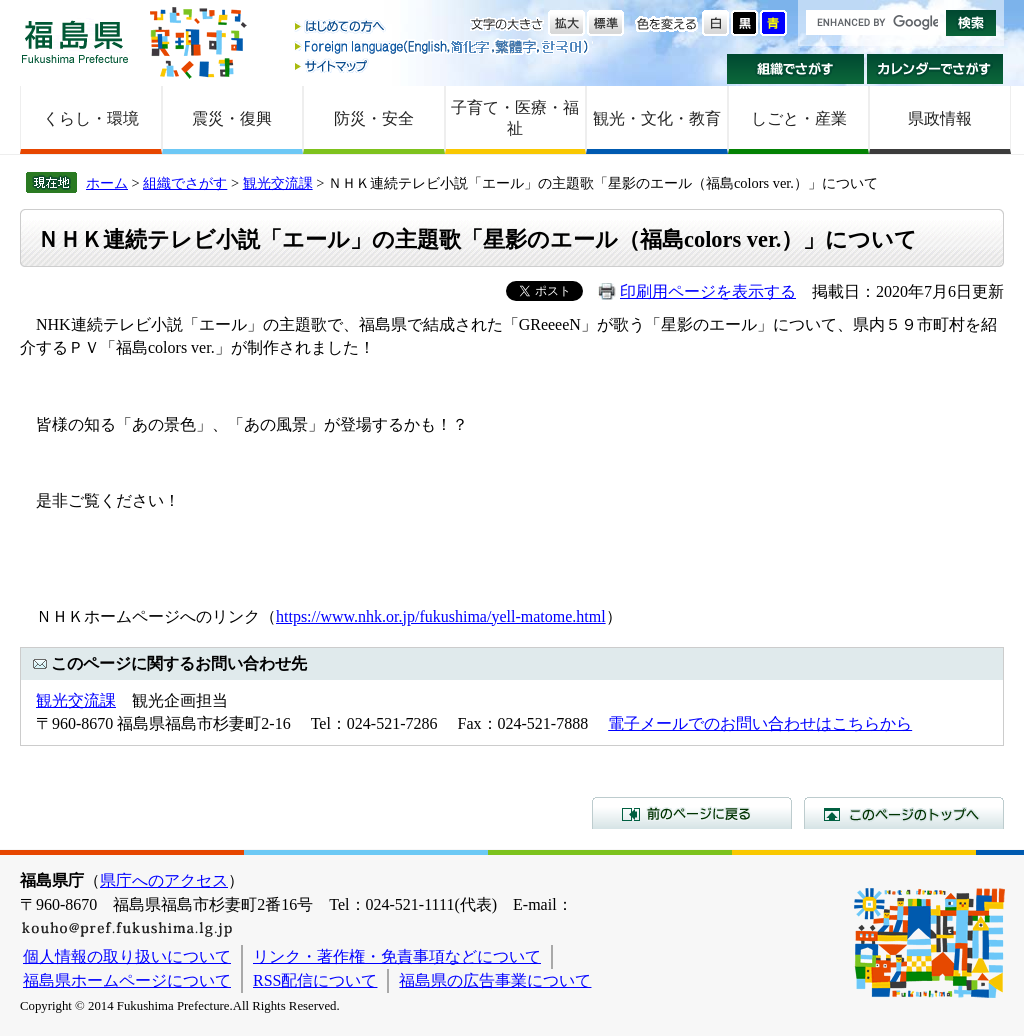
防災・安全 (374, 118)
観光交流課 (278, 183)
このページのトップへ (904, 813)
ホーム (107, 183)
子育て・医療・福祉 (515, 118)
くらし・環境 (91, 118)
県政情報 (940, 118)
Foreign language (443, 46)
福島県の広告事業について (495, 980)
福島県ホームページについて (127, 980)
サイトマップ (443, 65)
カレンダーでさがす (935, 69)
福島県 (75, 41)
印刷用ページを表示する (708, 291)
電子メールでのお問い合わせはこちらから (760, 723)
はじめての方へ (443, 27)
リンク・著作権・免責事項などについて (397, 956)
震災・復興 (232, 118)
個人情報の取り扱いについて (127, 956)
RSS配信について (315, 980)
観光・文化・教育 (657, 118)
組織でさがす (795, 69)
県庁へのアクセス (164, 880)
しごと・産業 (799, 118)
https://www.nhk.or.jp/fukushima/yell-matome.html (441, 616)
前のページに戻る (692, 813)
